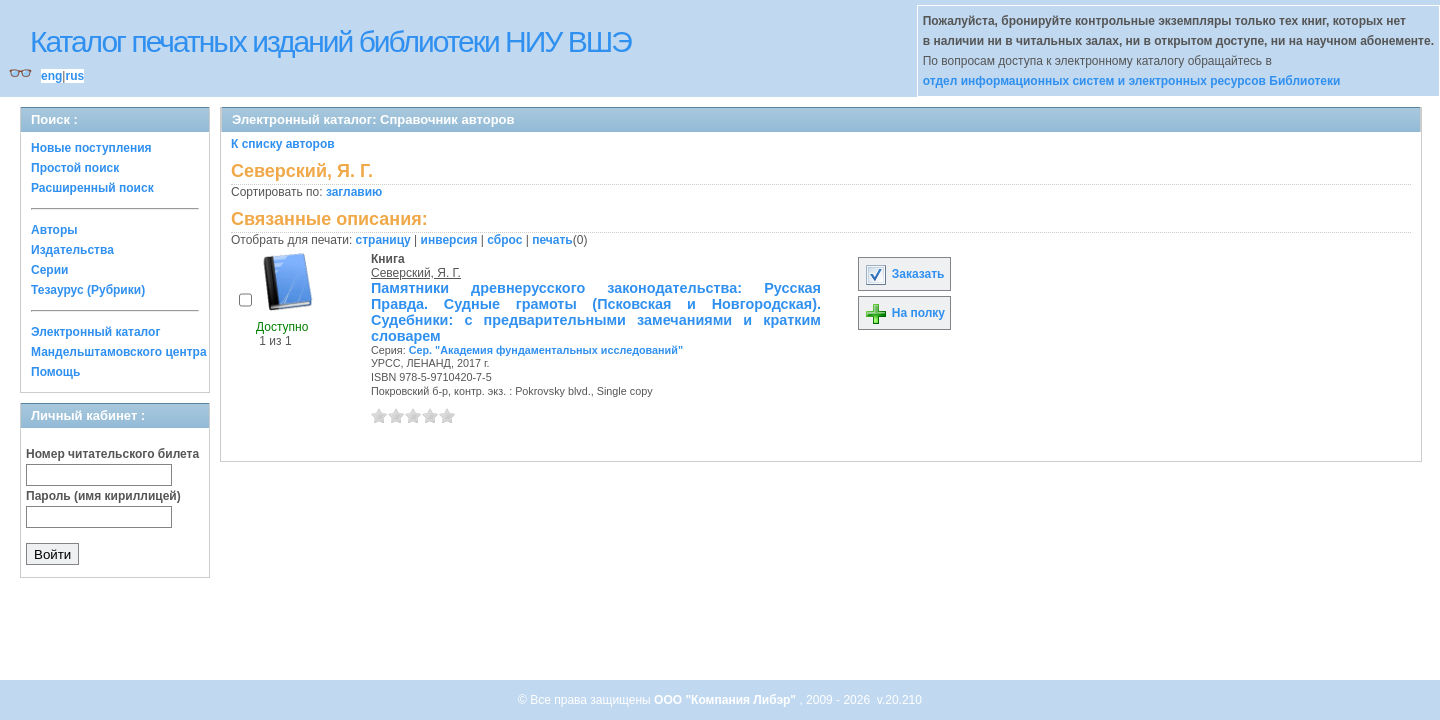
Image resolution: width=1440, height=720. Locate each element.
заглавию (354, 192)
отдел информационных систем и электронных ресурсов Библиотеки (1132, 81)
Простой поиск (75, 168)
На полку (904, 313)
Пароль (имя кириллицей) (103, 496)
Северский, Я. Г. (416, 273)
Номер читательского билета (112, 454)
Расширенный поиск (92, 188)
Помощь (55, 372)
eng (51, 76)
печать (552, 240)
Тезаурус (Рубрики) (88, 290)
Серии (49, 270)
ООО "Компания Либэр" (726, 700)
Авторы (54, 230)
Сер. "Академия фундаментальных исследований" (546, 350)
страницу (383, 240)
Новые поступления (91, 148)
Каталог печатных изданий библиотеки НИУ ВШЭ (330, 41)
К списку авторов (283, 144)
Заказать (904, 274)
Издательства (72, 250)
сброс (504, 240)
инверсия (449, 240)
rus (74, 76)
